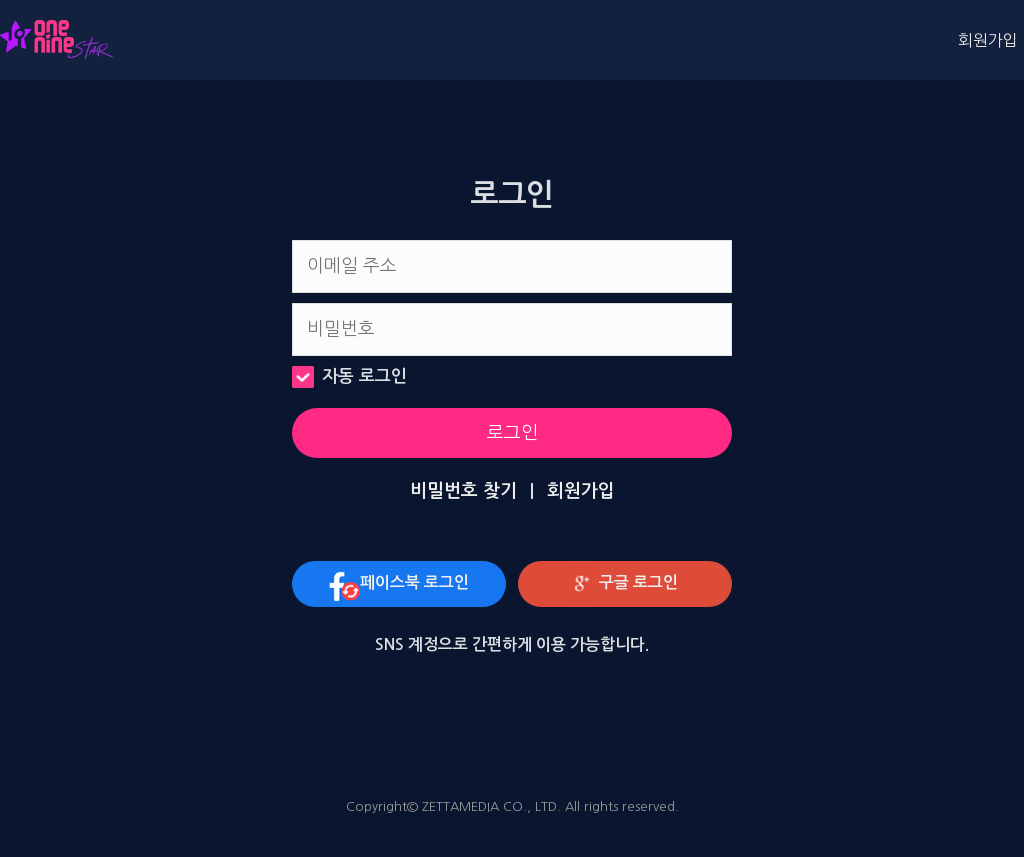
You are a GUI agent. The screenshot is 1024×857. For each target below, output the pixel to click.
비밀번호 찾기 (463, 491)
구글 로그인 (620, 584)
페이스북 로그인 (394, 584)
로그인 (512, 433)
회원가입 (988, 40)
